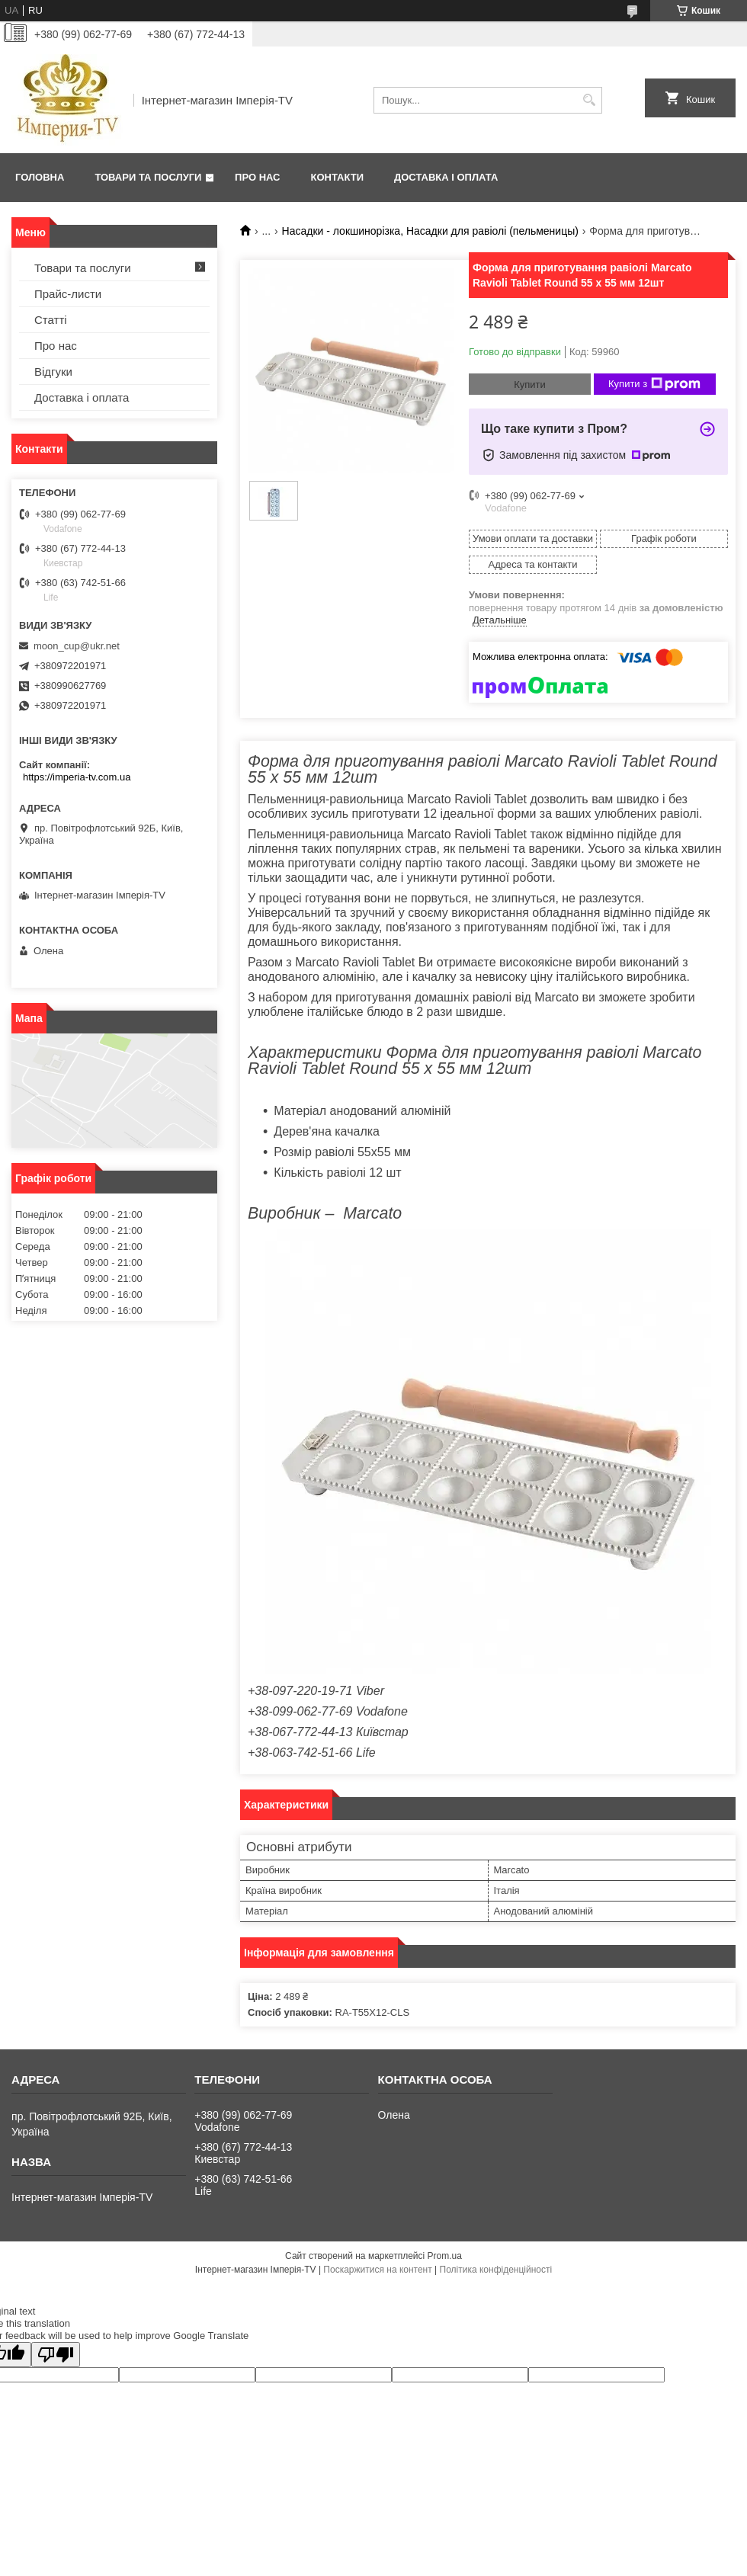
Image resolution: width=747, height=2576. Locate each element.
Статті (50, 319)
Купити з (654, 384)
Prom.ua (445, 2256)
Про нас (257, 177)
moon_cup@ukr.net (77, 646)
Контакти (337, 177)
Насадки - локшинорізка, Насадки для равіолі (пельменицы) (430, 231)
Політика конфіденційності (496, 2269)
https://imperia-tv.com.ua (76, 777)
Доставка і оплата (446, 177)
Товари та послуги (148, 177)
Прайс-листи (67, 293)
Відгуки (53, 371)
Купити (530, 384)
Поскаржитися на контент (377, 2269)
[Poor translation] (55, 2354)
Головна (39, 177)
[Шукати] (588, 100)
